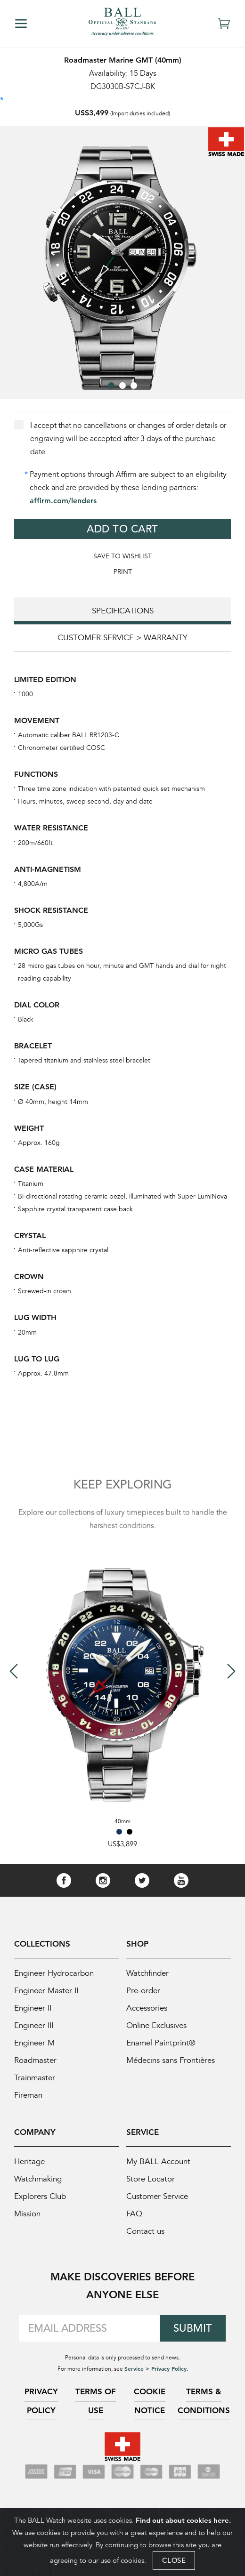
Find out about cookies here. (183, 2520)
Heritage (29, 2161)
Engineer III (33, 2025)
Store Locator (150, 2179)
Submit (192, 2328)
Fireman (28, 2095)
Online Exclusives (156, 2025)
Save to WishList (122, 556)
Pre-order (143, 1990)
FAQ (134, 2213)
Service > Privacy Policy (155, 2368)
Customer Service (157, 2196)
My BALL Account (158, 2161)
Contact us (145, 2231)
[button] (111, 385)
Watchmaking (38, 2179)
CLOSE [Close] (174, 2560)
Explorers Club (40, 2196)
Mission (27, 2213)
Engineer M (34, 2042)
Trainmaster (34, 2077)
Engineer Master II (46, 1990)
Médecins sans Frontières (170, 2060)
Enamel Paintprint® (161, 2042)
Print (123, 571)
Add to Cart (122, 529)
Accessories (146, 2008)
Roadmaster (35, 2060)
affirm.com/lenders (63, 500)
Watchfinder (147, 1973)
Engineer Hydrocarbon (54, 1973)
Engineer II (32, 2008)
